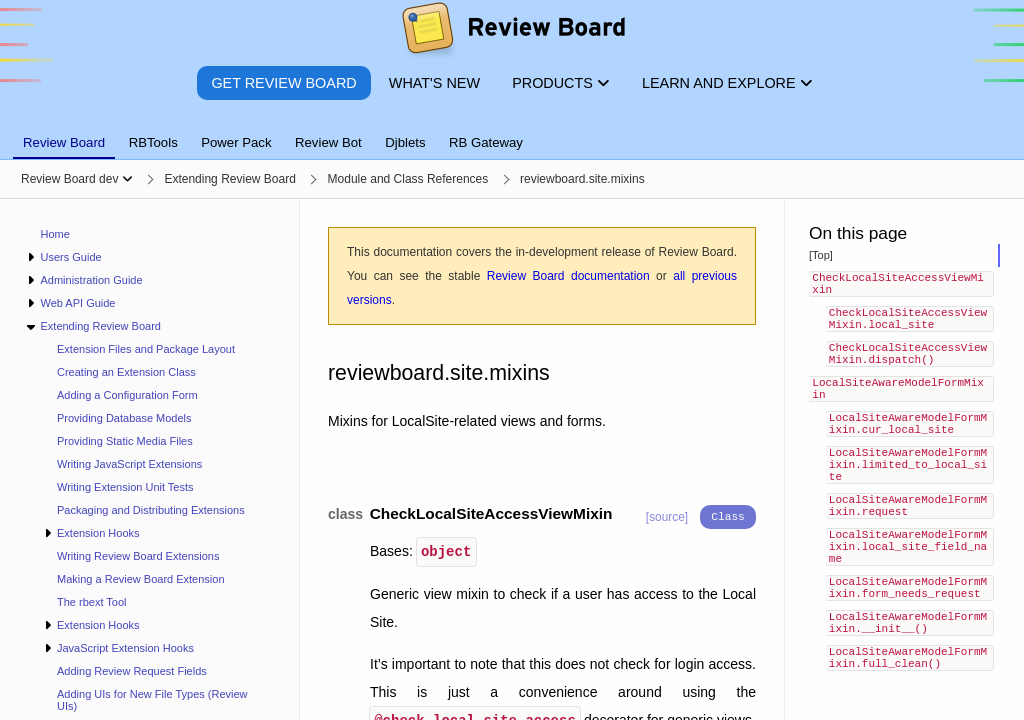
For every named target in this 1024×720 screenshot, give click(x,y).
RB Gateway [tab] (486, 142)
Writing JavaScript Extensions (129, 464)
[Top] (821, 255)
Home (55, 234)
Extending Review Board (100, 326)
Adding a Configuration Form (127, 395)
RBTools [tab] (153, 142)
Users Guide (70, 257)
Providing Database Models (124, 418)
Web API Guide (77, 303)
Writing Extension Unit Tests (125, 487)
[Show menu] (127, 179)
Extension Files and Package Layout (146, 349)
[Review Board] (512, 32)
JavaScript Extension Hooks (125, 648)
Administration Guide (91, 280)
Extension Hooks (98, 533)
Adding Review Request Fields (132, 671)
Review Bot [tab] (328, 142)
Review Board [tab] (64, 142)
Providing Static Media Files (125, 441)
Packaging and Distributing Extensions (151, 510)
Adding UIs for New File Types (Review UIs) (152, 700)
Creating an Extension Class (126, 372)
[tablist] (512, 131)
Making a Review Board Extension (141, 579)
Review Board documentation (568, 276)
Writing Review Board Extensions (138, 556)
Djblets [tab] (405, 142)
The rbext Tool (92, 602)
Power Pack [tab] (236, 142)
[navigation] (150, 459)
